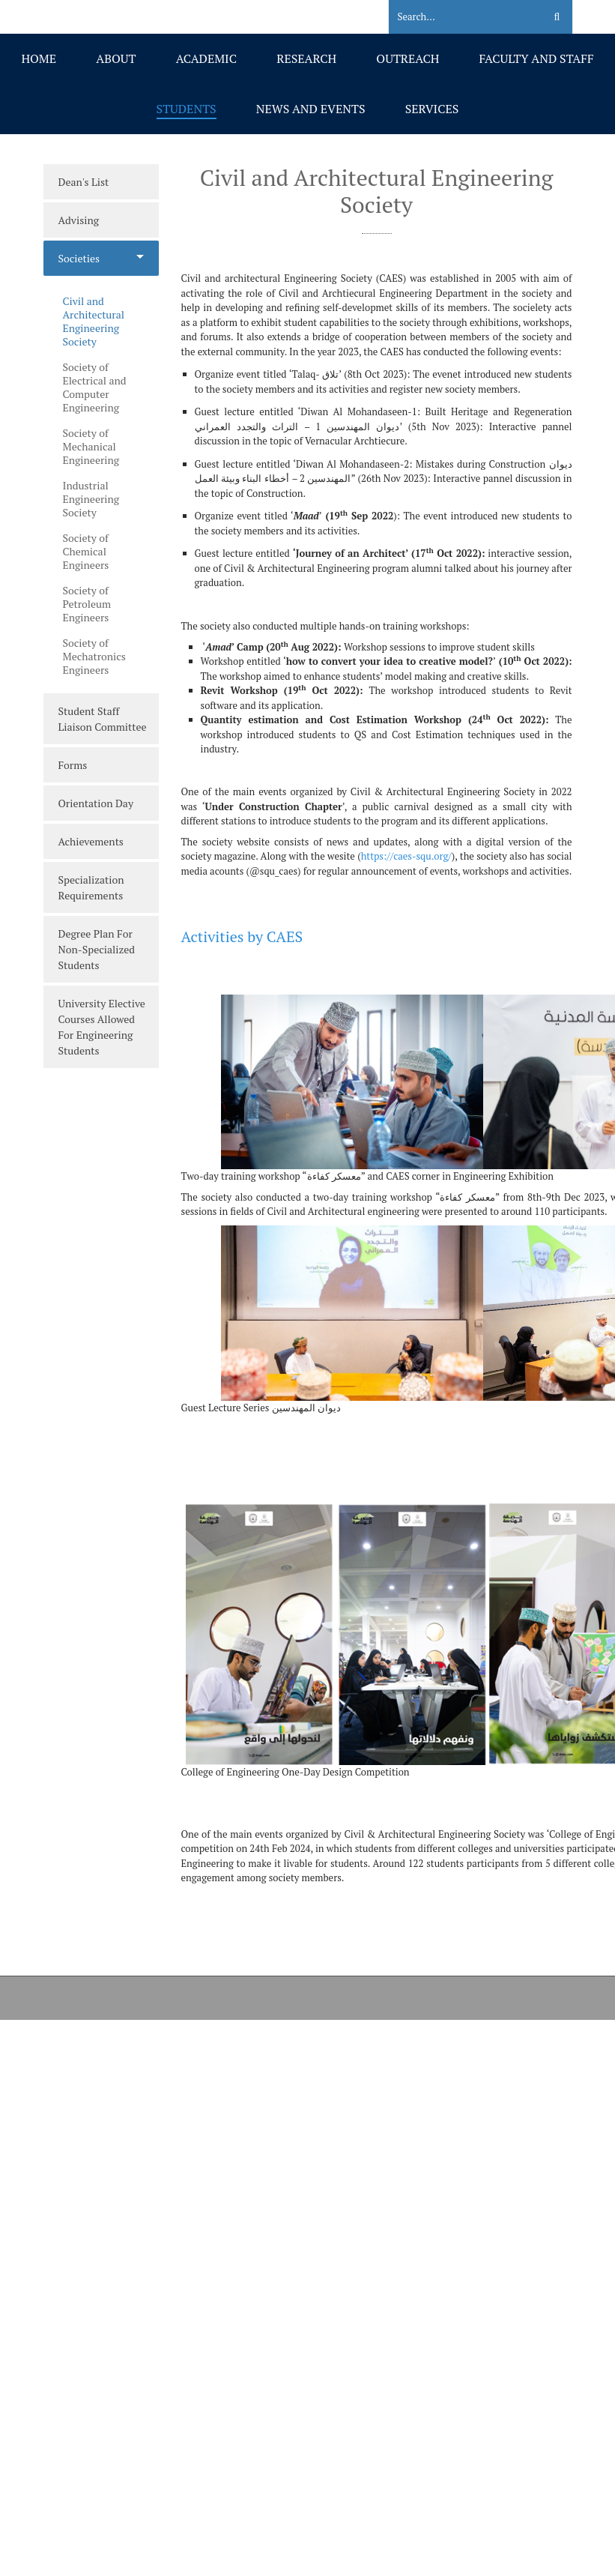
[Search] (457, 17)
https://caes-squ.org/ (406, 856)
